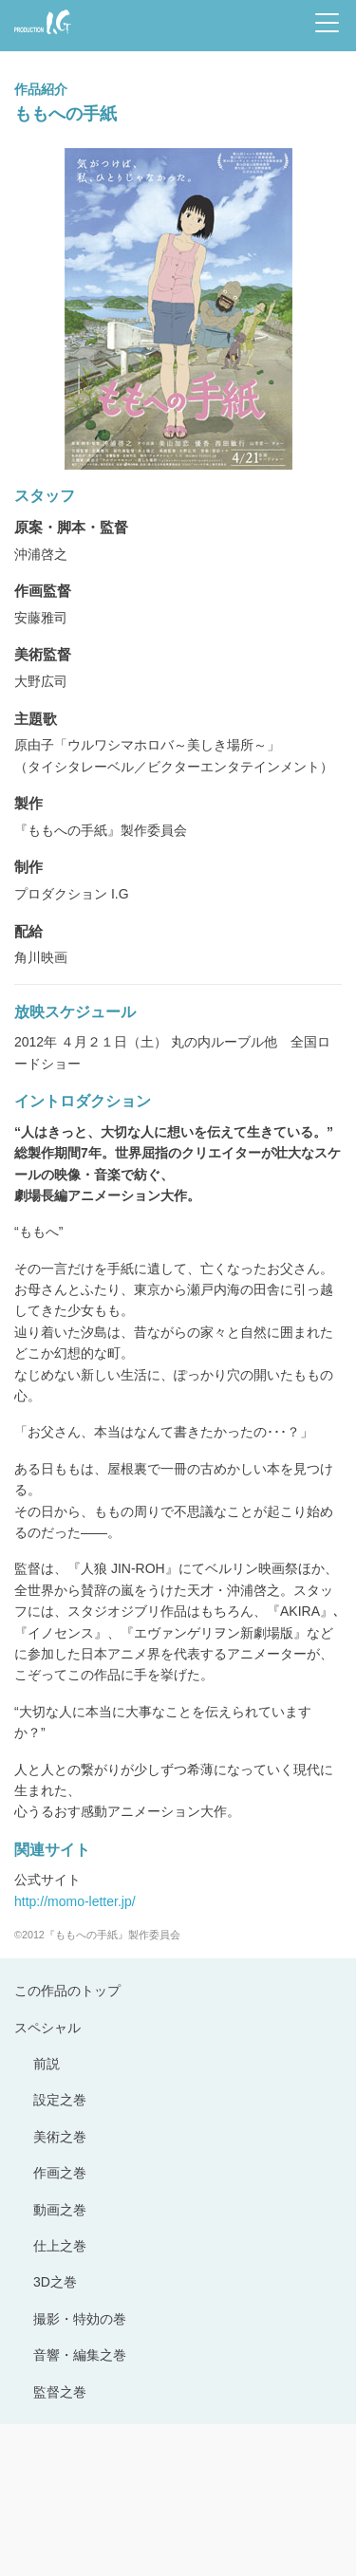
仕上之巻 (59, 2245)
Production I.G (42, 22)
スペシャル (47, 2027)
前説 (46, 2063)
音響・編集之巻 (79, 2355)
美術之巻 (59, 2136)
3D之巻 (55, 2281)
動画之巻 (59, 2209)
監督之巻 (59, 2392)
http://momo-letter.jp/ (75, 1901)
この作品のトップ (67, 1990)
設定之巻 (59, 2099)
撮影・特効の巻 (79, 2318)
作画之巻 (59, 2172)
